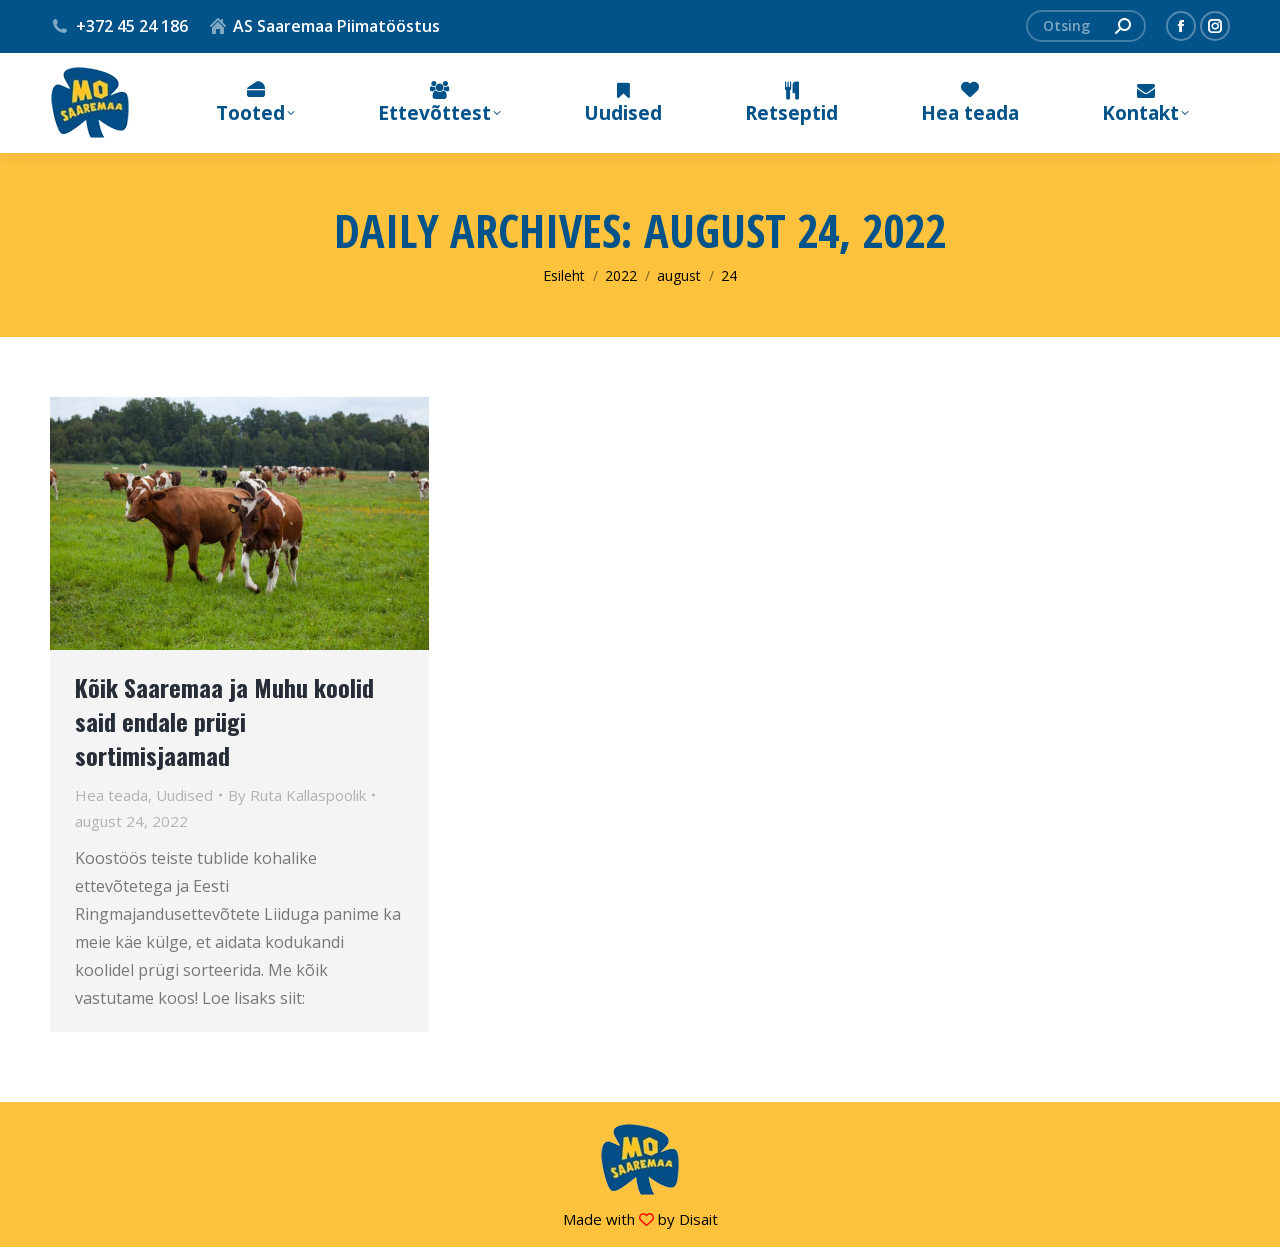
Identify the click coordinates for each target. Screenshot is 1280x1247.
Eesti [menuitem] (969, 27)
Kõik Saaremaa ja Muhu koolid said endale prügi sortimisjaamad (224, 721)
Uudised (184, 795)
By (297, 795)
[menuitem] (969, 26)
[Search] (1086, 26)
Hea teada (111, 795)
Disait (698, 1219)
